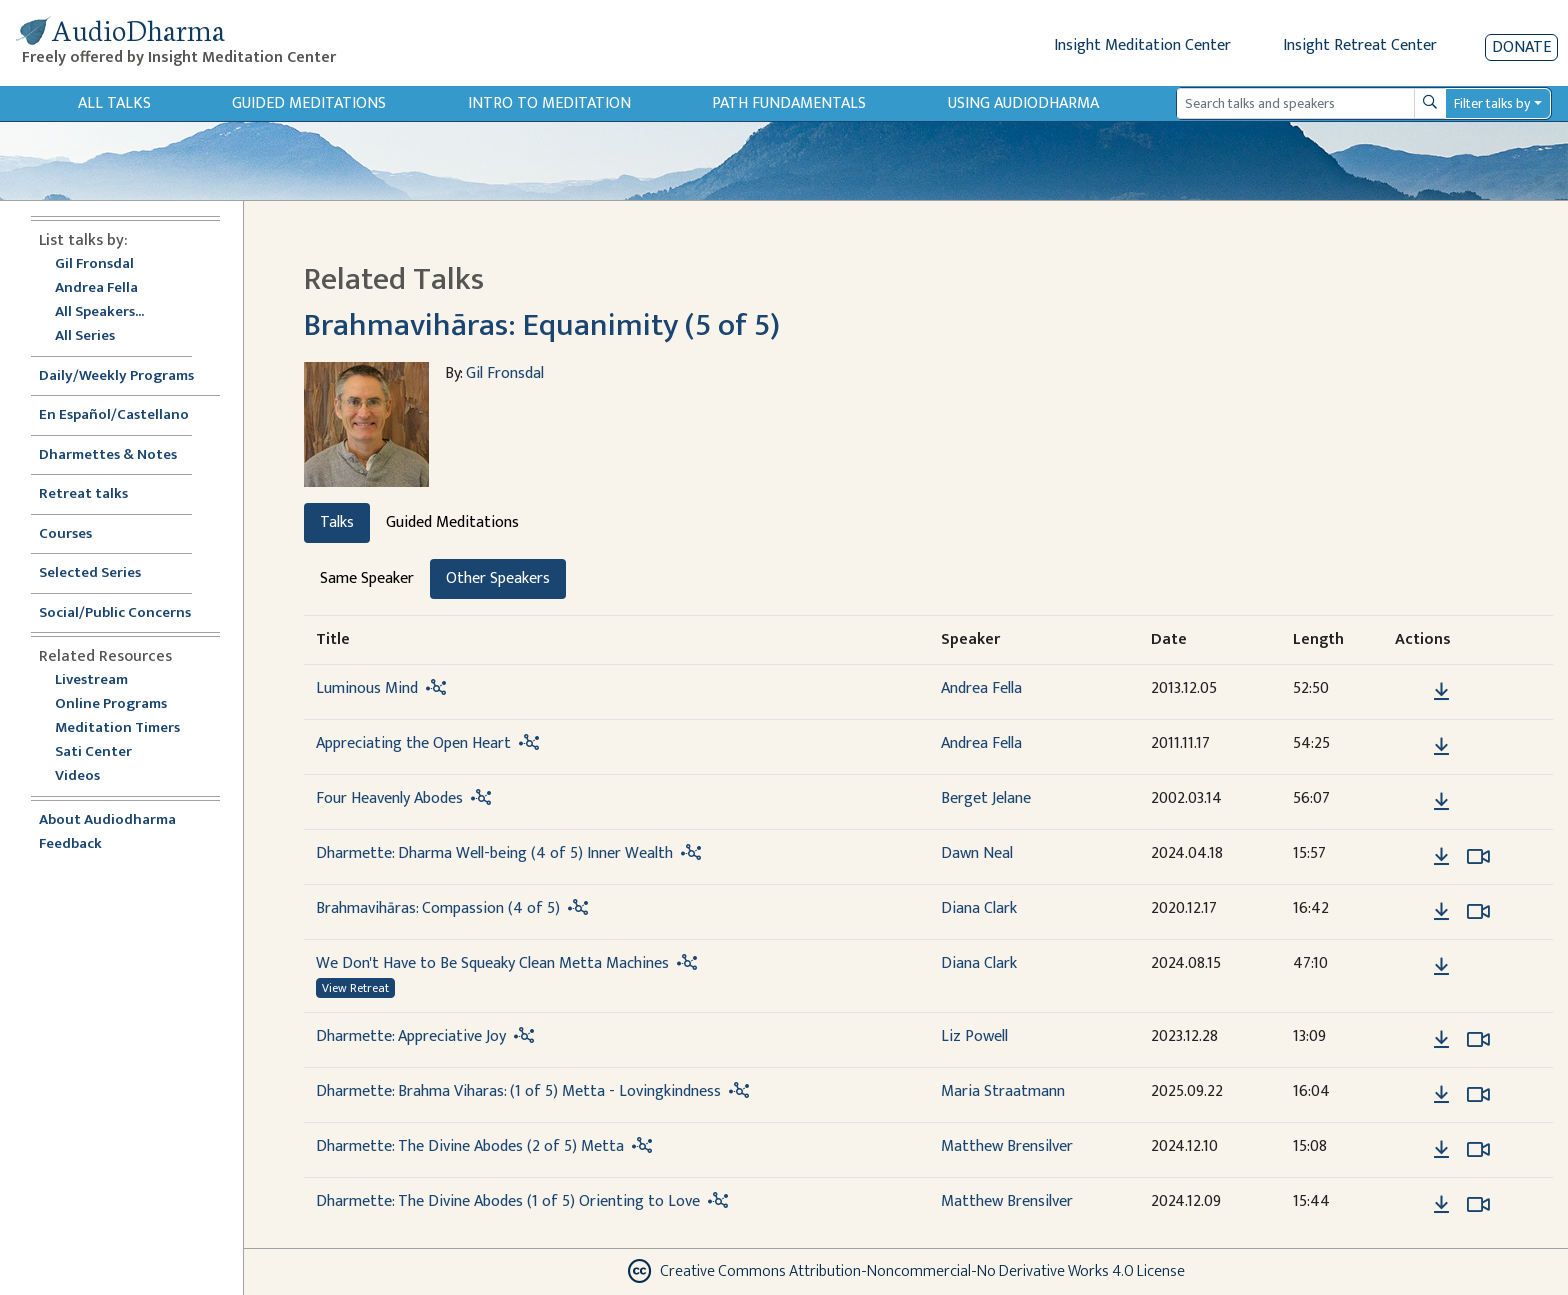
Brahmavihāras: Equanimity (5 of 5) (542, 325)
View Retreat (355, 988)
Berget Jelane (986, 798)
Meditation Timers (117, 728)
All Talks (114, 103)
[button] (1411, 690)
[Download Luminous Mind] (1441, 692)
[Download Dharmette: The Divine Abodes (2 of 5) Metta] (1441, 1150)
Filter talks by (1492, 103)
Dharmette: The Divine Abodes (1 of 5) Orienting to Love (508, 1201)
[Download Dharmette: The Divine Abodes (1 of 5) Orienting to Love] (1441, 1205)
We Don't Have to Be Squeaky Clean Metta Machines (492, 963)
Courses (65, 534)
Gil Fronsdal (94, 264)
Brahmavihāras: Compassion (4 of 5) (438, 908)
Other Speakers (498, 578)
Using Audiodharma (1023, 103)
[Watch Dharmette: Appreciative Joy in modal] (1478, 1040)
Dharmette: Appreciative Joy (411, 1036)
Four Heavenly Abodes (389, 798)
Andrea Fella (96, 288)
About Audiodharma (107, 820)
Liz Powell (974, 1036)
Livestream (91, 680)
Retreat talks (83, 494)
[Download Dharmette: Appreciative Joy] (1441, 1040)
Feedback (70, 844)
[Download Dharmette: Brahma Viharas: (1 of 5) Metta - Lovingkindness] (1441, 1095)
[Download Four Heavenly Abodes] (1441, 802)
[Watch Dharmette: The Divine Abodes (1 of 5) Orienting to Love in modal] (1478, 1205)
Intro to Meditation (549, 103)
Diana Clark (979, 908)
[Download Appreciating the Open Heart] (1441, 747)
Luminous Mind (367, 688)
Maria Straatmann (1003, 1091)
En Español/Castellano (114, 415)
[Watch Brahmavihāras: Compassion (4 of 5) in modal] (1478, 912)
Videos (88, 776)
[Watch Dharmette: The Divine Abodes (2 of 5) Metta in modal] (1478, 1150)
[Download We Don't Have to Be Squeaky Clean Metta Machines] (1441, 967)
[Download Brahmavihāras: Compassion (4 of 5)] (1441, 912)
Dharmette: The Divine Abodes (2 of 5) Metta (470, 1146)
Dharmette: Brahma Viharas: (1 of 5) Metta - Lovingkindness (518, 1091)
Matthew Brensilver (1007, 1146)
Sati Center (93, 752)
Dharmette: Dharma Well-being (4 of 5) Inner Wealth (494, 853)
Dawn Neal (977, 853)
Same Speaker (367, 578)
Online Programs (111, 704)
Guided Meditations (309, 103)
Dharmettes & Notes (108, 455)
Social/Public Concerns (115, 613)
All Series (85, 336)
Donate (1521, 47)
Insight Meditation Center (1142, 45)
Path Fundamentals (789, 103)
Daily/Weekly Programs (127, 376)
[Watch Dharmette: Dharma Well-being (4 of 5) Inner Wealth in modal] (1478, 857)
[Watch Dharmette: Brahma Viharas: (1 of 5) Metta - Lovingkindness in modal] (1478, 1095)
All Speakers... (99, 312)
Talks (337, 522)
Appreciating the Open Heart (413, 743)
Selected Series (102, 573)
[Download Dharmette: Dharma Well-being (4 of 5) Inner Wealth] (1441, 857)
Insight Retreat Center (1360, 45)
